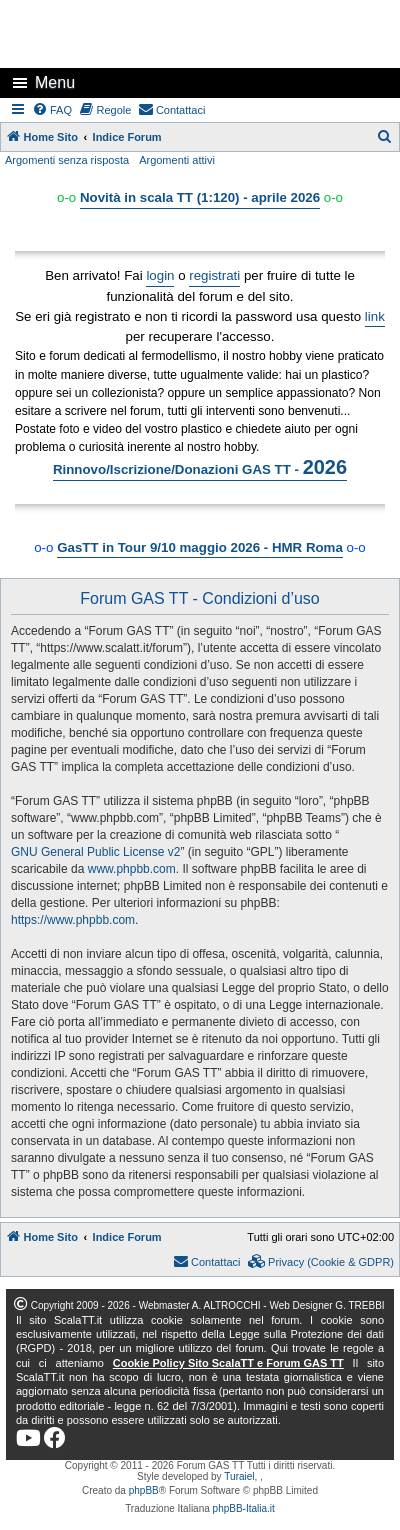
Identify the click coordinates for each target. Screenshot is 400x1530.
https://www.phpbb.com (73, 920)
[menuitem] (53, 110)
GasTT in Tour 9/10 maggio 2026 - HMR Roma (200, 547)
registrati (214, 275)
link (375, 316)
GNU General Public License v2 (95, 852)
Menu (55, 82)
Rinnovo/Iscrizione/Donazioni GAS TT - (200, 467)
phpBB (144, 1490)
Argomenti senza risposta (67, 160)
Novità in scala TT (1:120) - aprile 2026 (200, 197)
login (160, 275)
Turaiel (239, 1476)
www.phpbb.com (132, 869)
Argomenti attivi (177, 160)
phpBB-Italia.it (244, 1508)
